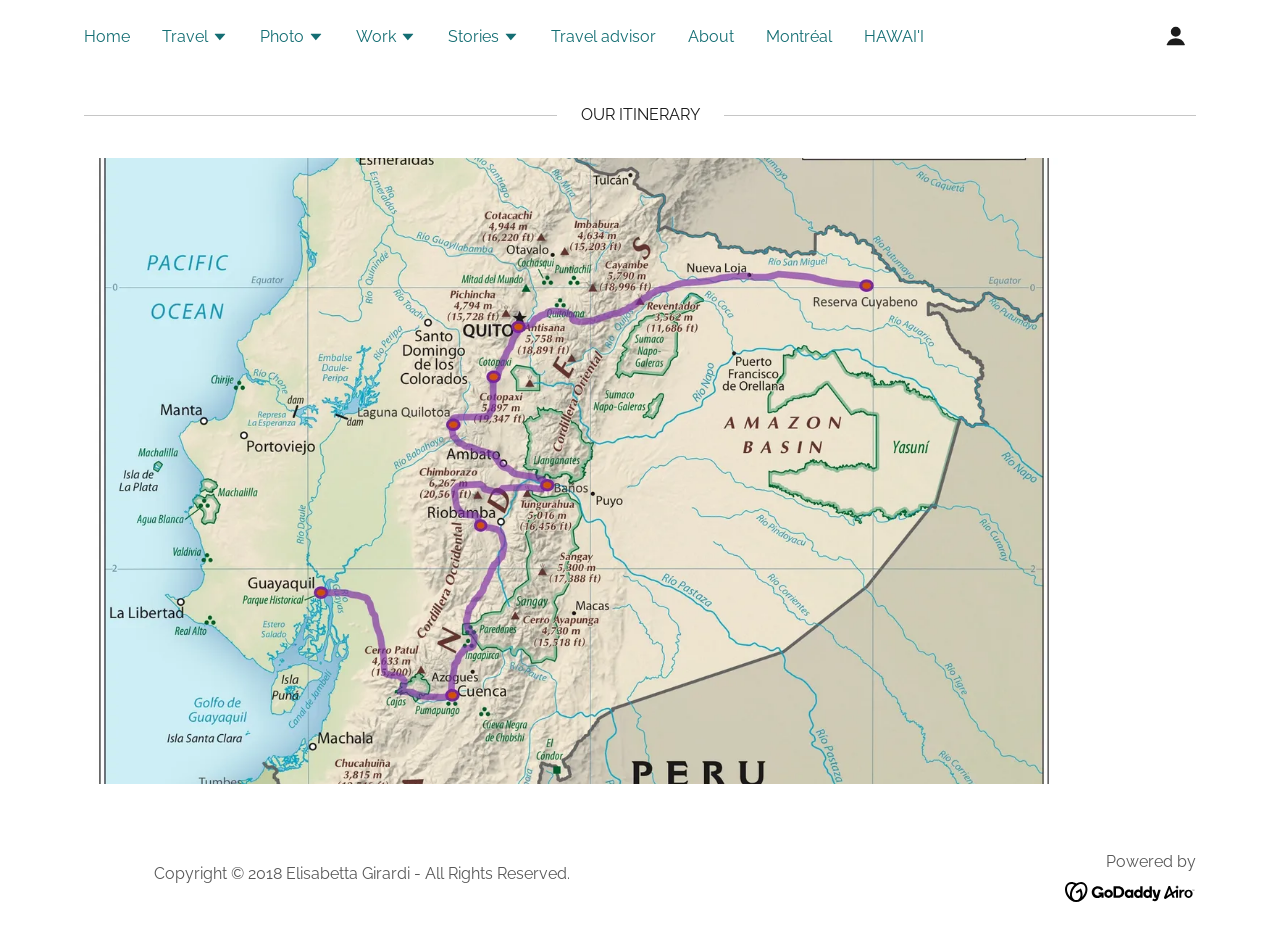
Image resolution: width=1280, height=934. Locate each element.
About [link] (711, 36)
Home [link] (107, 36)
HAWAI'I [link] (894, 36)
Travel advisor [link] (603, 36)
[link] (1130, 890)
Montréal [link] (799, 36)
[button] (195, 39)
